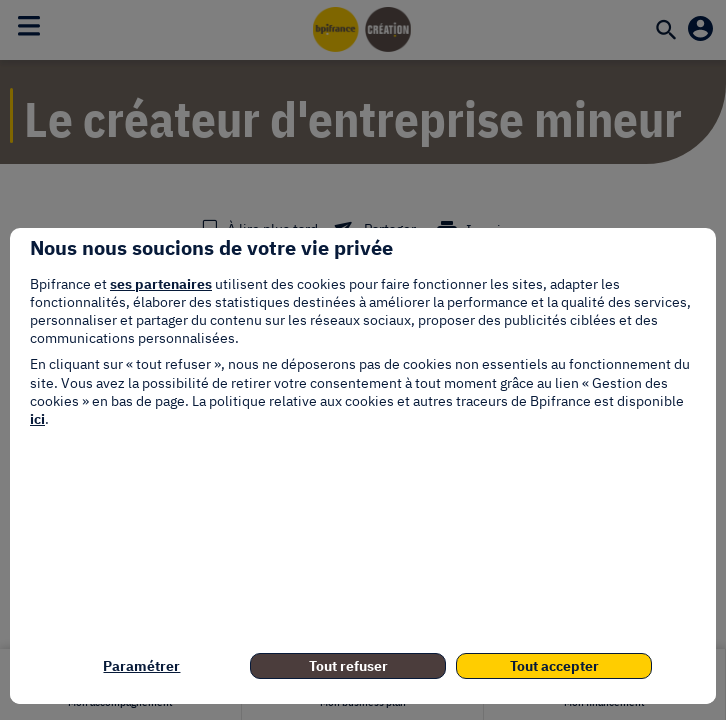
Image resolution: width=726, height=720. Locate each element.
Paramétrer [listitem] (141, 666)
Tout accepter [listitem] (554, 666)
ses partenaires (161, 284)
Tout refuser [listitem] (348, 666)
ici (37, 419)
